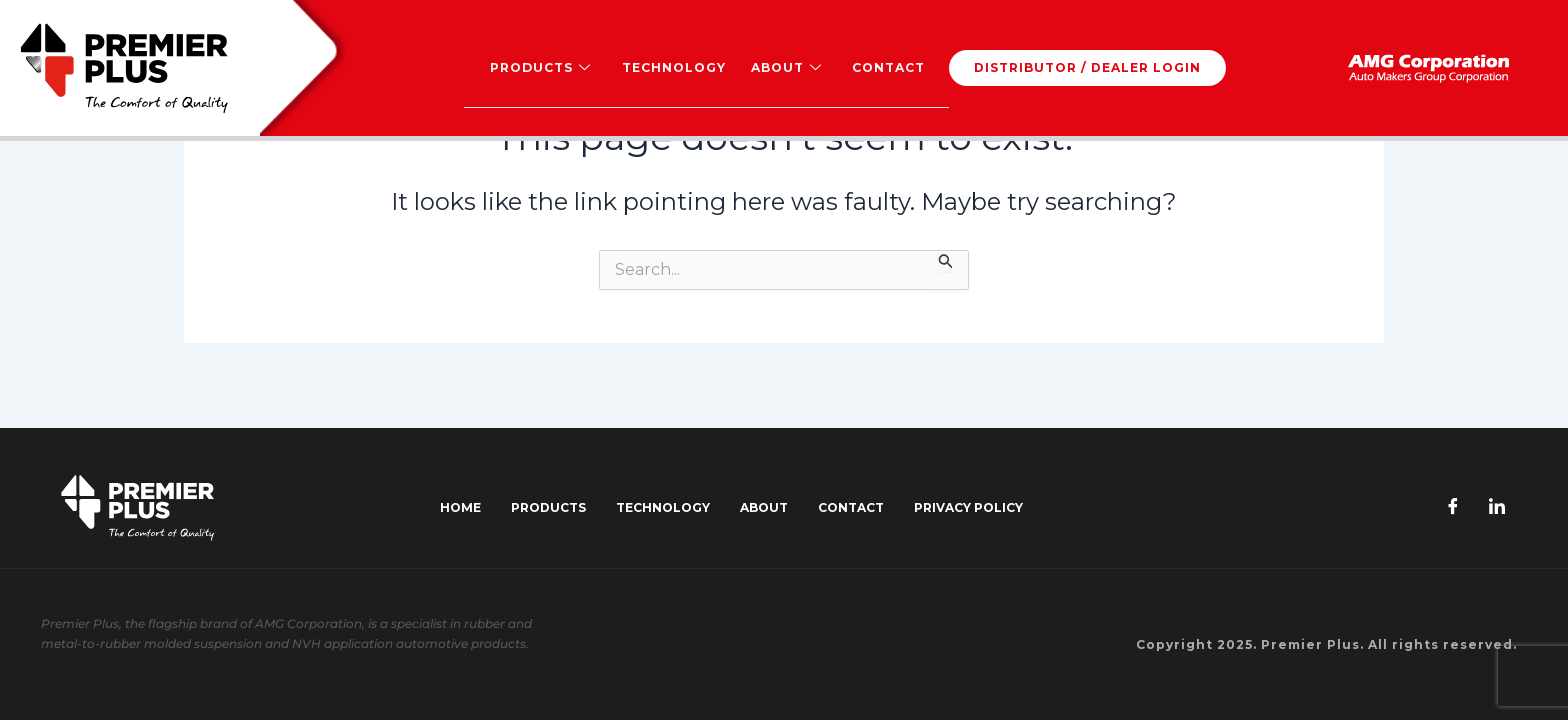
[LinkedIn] (1497, 508)
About (784, 68)
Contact (886, 67)
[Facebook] (1453, 508)
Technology (673, 67)
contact (851, 507)
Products (540, 68)
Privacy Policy (968, 507)
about (764, 507)
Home (460, 507)
